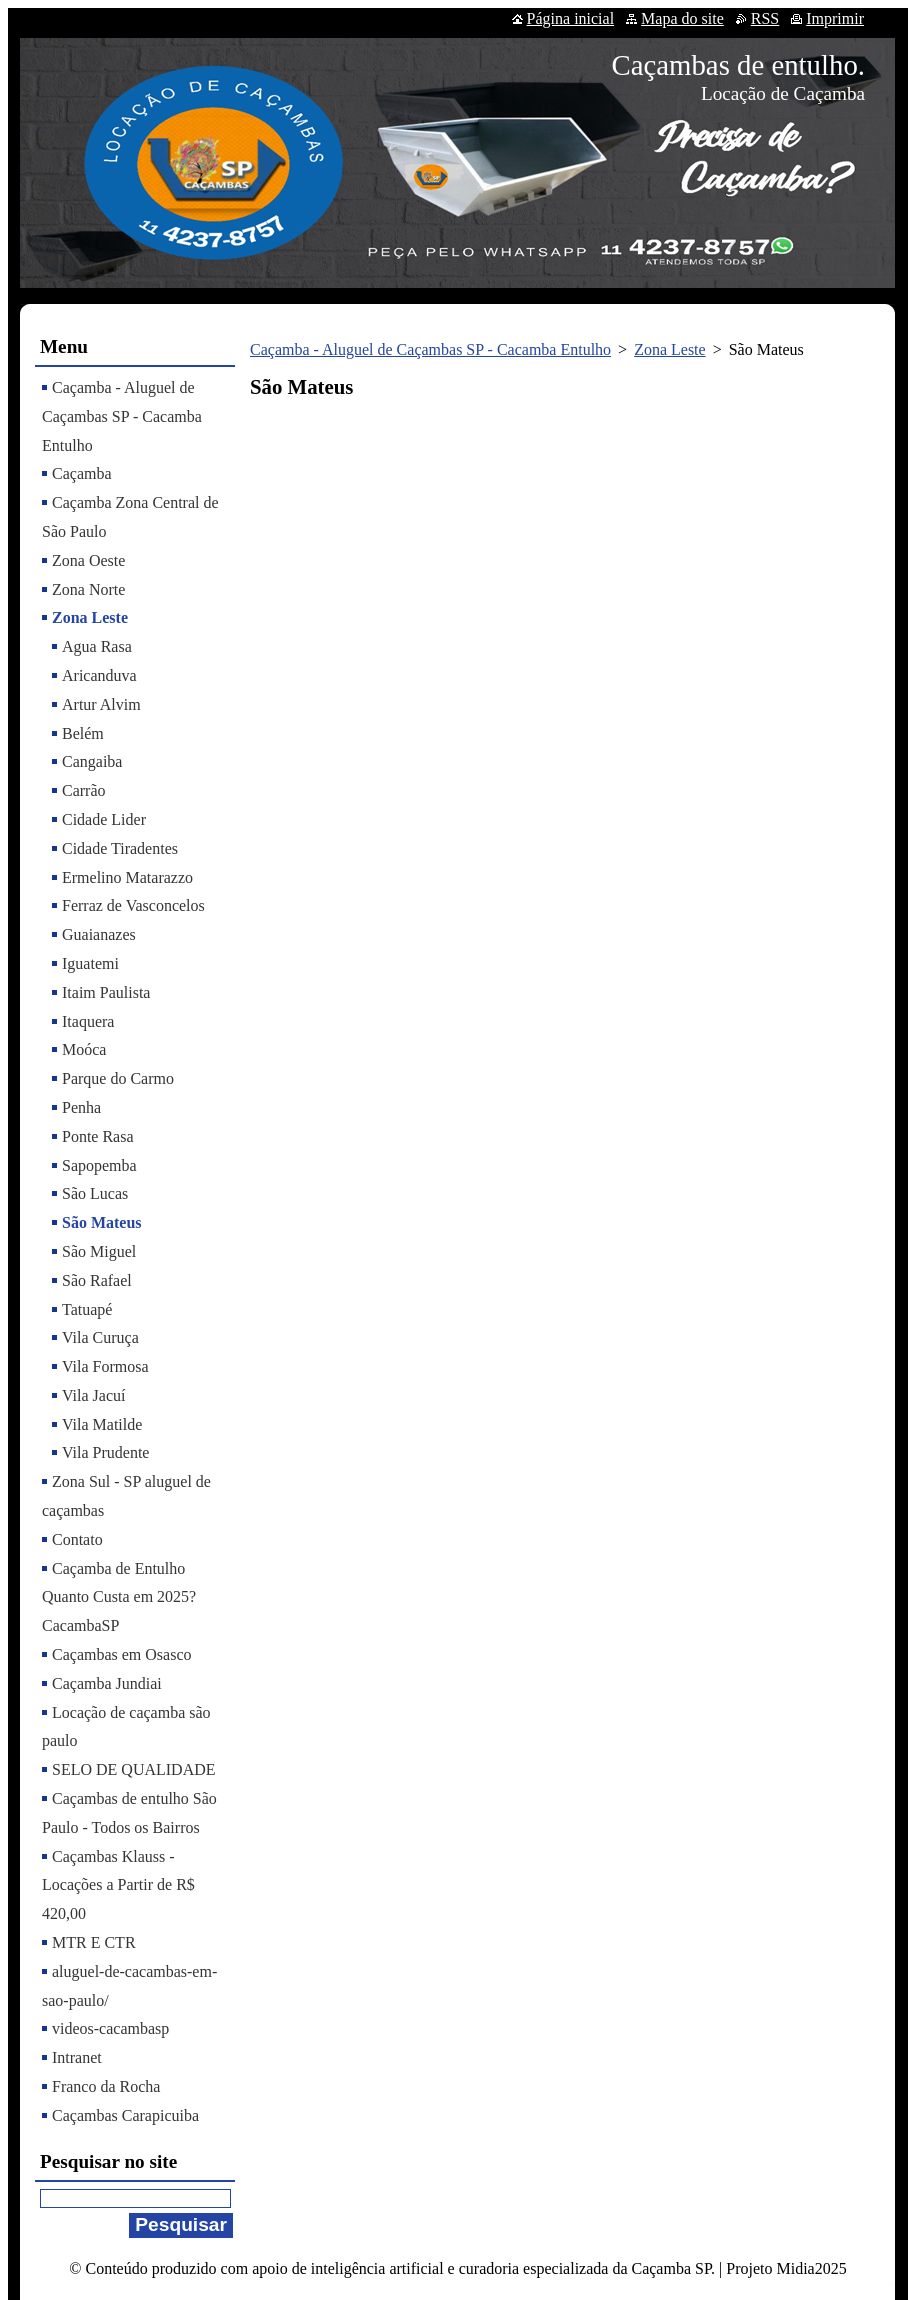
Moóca (84, 1049)
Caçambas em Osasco (122, 1654)
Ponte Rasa (98, 1136)
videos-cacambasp (110, 2028)
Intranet (77, 2057)
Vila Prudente (105, 1452)
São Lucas (95, 1193)
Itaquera (88, 1021)
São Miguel (99, 1251)
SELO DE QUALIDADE (134, 1769)
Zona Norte (88, 589)
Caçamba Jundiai (107, 1683)
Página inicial (571, 18)
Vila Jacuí (93, 1395)
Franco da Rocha (106, 2086)
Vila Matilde (102, 1424)
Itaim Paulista (106, 992)
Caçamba (82, 473)
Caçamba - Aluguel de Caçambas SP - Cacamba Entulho (430, 349)
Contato (77, 1539)
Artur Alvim (101, 704)
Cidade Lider (104, 819)
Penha (81, 1107)
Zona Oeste (88, 560)
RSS (765, 18)
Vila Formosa (105, 1366)
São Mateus (102, 1222)
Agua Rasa (97, 646)
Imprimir (835, 18)
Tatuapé (87, 1309)
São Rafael (97, 1280)
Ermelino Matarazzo (127, 877)
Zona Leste (670, 349)
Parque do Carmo (118, 1078)
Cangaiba (92, 761)
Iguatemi (90, 963)
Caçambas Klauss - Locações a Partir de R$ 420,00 (118, 1885)
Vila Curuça (100, 1337)
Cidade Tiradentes (120, 848)
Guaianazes (99, 934)
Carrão (84, 790)
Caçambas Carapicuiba (125, 2115)
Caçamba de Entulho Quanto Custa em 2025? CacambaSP (119, 1597)
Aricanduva (99, 675)
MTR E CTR (94, 1942)
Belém (83, 733)
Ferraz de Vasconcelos (133, 905)
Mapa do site (682, 18)
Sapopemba (99, 1165)
